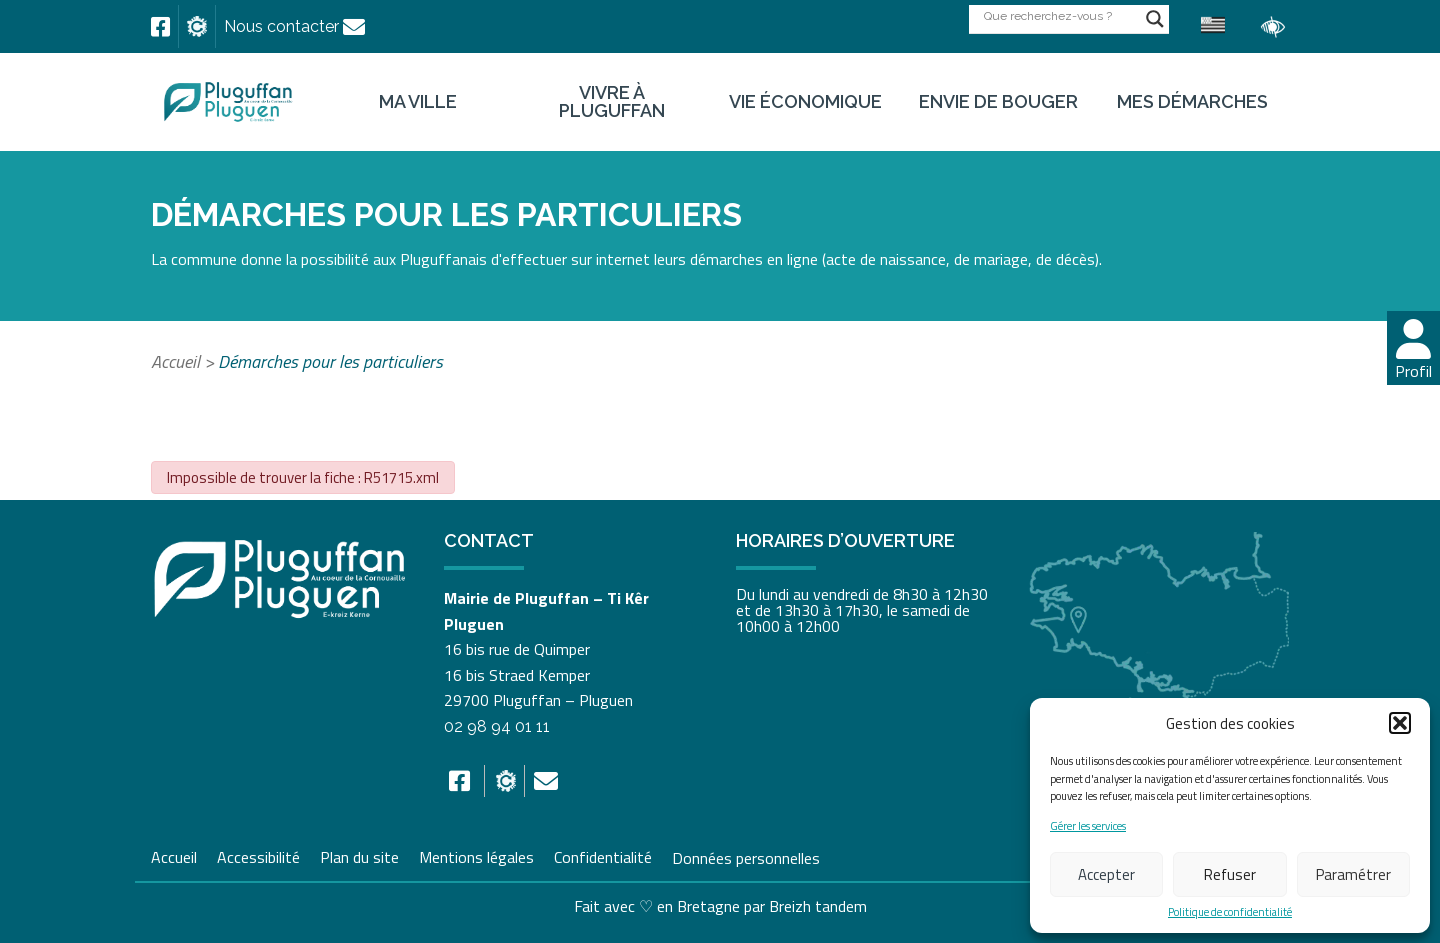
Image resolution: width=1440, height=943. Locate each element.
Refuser (1230, 874)
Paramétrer (1353, 874)
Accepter (1106, 874)
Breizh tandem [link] (818, 906)
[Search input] (1060, 15)
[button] (1400, 723)
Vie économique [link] (805, 102)
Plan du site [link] (359, 855)
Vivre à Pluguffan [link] (612, 102)
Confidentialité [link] (603, 855)
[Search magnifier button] (1155, 19)
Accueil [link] (175, 361)
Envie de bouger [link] (998, 102)
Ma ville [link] (418, 102)
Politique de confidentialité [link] (1230, 912)
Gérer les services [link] (1088, 826)
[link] (160, 27)
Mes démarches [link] (1192, 102)
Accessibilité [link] (258, 855)
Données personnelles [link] (746, 857)
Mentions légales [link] (476, 855)
